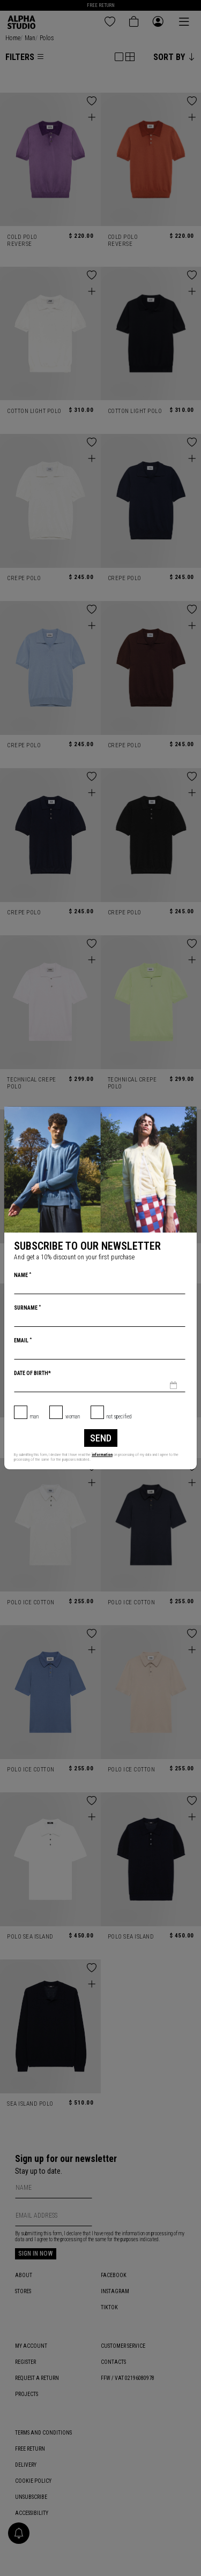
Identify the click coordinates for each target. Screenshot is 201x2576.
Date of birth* (32, 1373)
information (102, 1454)
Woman (72, 1417)
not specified (119, 1417)
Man (34, 1417)
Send (100, 1438)
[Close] (188, 1115)
